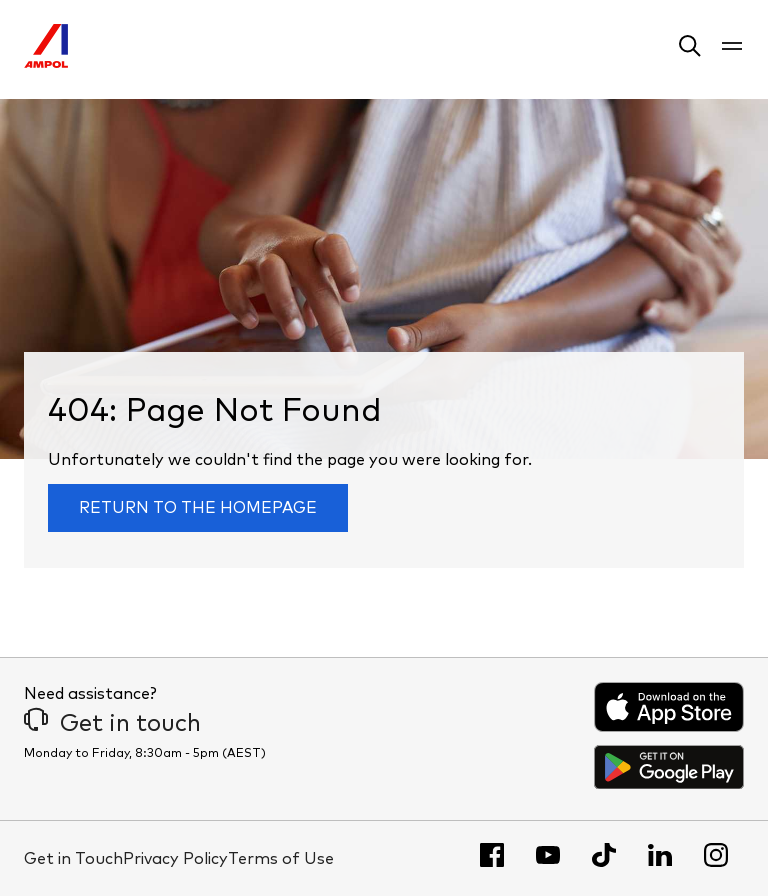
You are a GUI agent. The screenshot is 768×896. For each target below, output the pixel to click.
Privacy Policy (175, 859)
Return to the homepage (198, 508)
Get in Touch (73, 859)
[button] (690, 49)
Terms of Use (281, 859)
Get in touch (112, 724)
